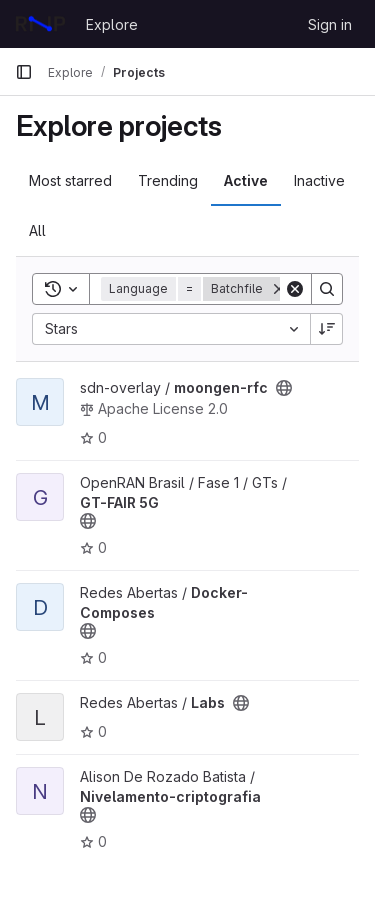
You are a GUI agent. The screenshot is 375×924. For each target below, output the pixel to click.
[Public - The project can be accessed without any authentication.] (284, 388)
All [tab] (37, 230)
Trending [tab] (168, 180)
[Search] (327, 289)
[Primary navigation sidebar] (24, 72)
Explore (112, 24)
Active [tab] (246, 180)
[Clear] (295, 289)
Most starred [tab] (70, 180)
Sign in (330, 24)
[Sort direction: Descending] (327, 329)
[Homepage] (40, 24)
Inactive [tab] (319, 180)
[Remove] (279, 289)
